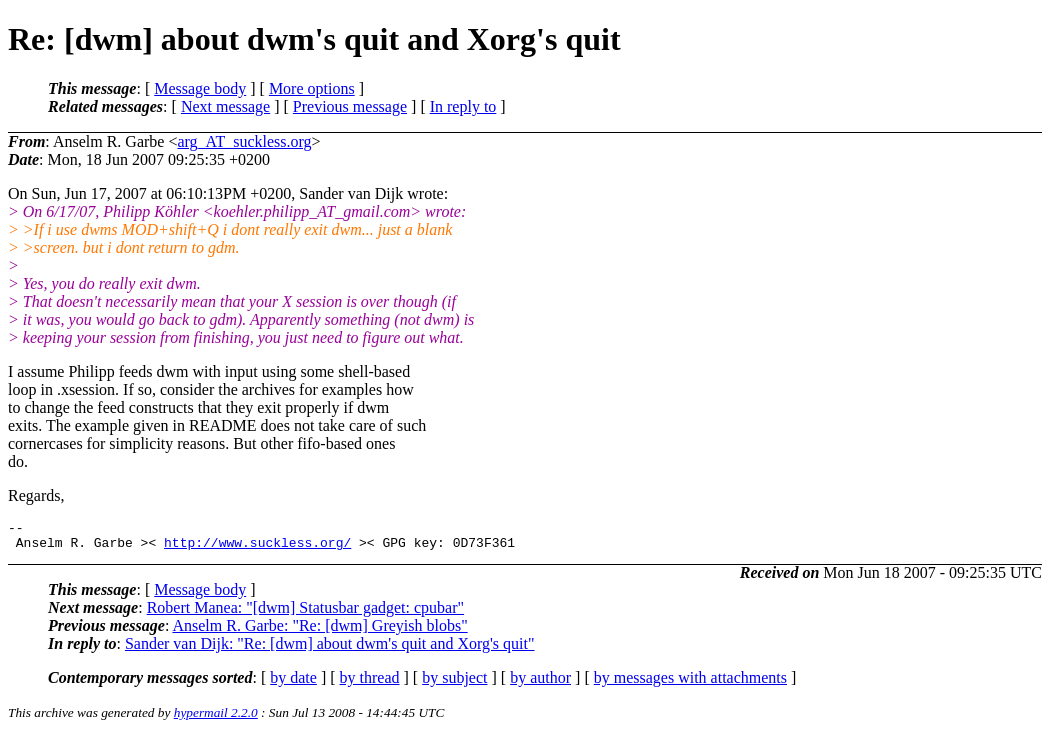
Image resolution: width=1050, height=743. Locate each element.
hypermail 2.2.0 (216, 718)
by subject (454, 683)
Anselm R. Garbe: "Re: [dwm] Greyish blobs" (319, 631)
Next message (225, 106)
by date (293, 683)
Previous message (350, 106)
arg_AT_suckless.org (244, 141)
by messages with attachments (690, 683)
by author (540, 683)
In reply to (463, 106)
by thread (370, 683)
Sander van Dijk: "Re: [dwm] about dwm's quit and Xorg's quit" (330, 649)
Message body (200, 88)
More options (312, 88)
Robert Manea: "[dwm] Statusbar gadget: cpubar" (305, 613)
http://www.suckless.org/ (257, 548)
